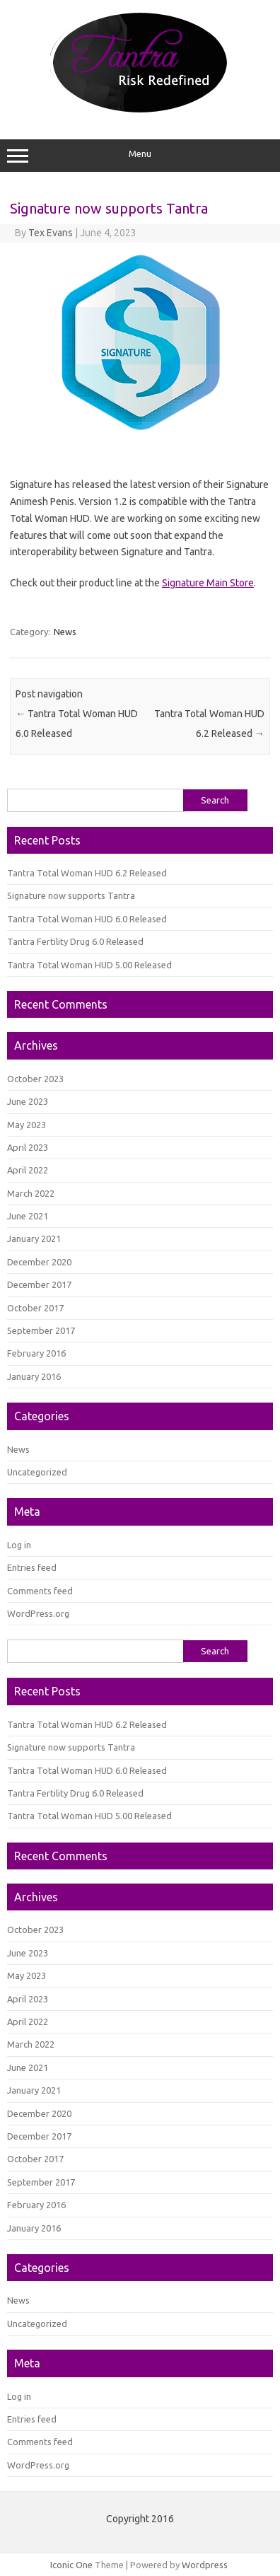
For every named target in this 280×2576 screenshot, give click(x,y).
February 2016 (36, 1353)
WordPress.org (38, 1613)
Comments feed (40, 1591)
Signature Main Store (208, 582)
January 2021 (34, 1238)
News (65, 632)
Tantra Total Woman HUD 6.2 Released (87, 873)
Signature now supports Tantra (71, 895)
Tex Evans (50, 232)
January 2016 (34, 1376)
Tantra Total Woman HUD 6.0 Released (87, 919)
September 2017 (41, 1330)
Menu (140, 156)
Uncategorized (37, 1472)
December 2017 (39, 1284)
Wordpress (205, 2565)
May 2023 (26, 1125)
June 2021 (27, 1216)
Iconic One (71, 2565)
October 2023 (35, 1079)
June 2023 (27, 1101)
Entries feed (32, 1567)
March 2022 (30, 1193)
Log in (19, 1545)
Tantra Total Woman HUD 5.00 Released (89, 965)
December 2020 (39, 1262)
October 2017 (35, 1308)
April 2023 (27, 1147)
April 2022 (27, 1170)
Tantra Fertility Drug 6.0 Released (75, 941)
